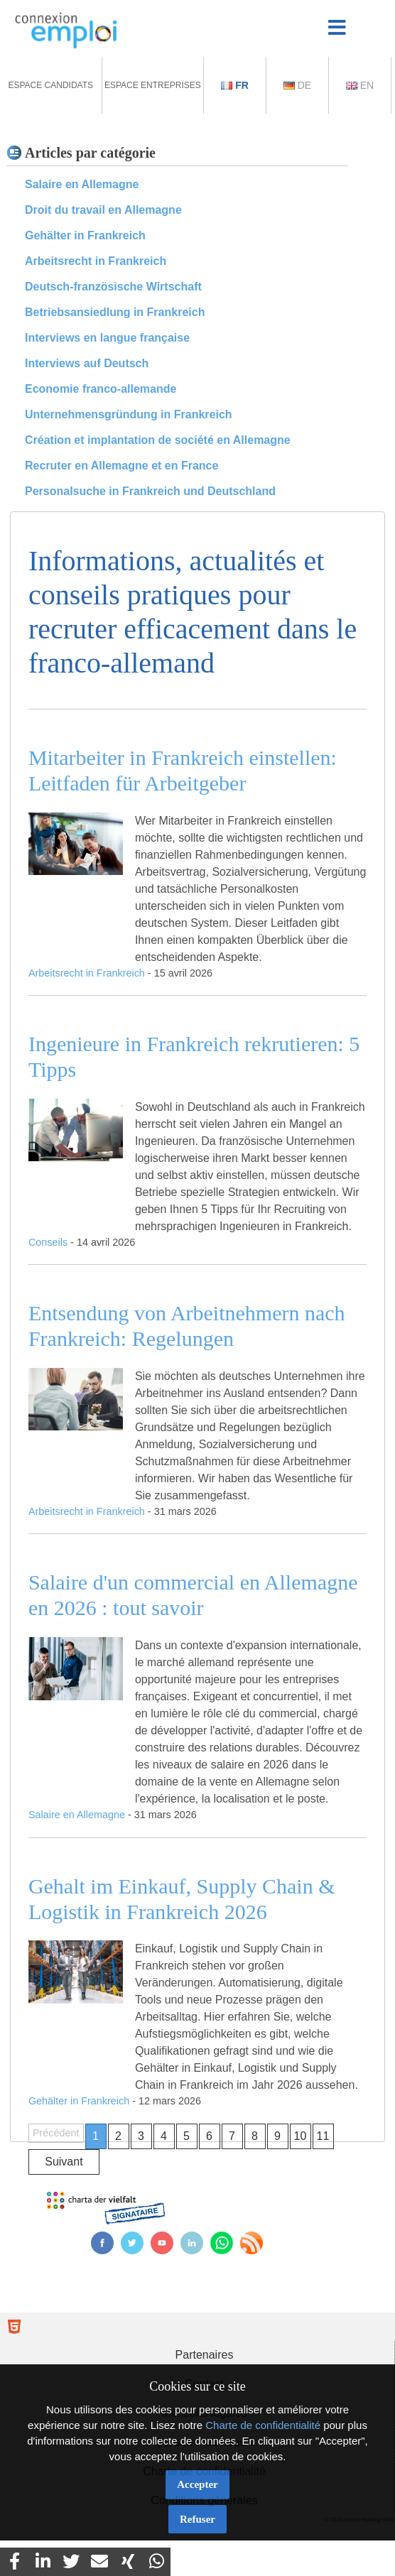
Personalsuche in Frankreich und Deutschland (150, 491)
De (297, 85)
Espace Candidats (50, 85)
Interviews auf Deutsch (86, 363)
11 (323, 2136)
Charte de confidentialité (262, 2425)
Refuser (197, 2519)
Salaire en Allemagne (82, 184)
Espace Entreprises (152, 85)
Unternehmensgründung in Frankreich (128, 414)
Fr (235, 85)
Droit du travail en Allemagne (103, 210)
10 (300, 2136)
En (360, 85)
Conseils (47, 1242)
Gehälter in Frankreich (85, 235)
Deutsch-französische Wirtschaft (113, 287)
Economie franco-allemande (100, 389)
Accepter (197, 2484)
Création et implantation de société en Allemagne (158, 440)
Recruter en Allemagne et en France (121, 466)
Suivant (63, 2162)
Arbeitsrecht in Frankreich (95, 261)
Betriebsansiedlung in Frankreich (115, 312)
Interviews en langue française (107, 338)
